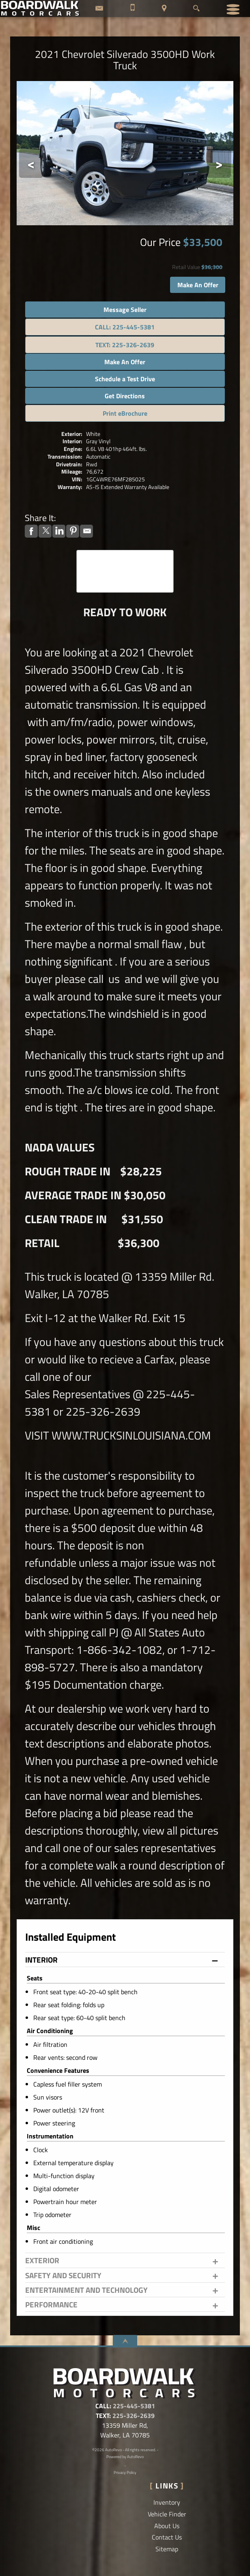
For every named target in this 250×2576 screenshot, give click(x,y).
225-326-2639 (133, 2415)
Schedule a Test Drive (125, 379)
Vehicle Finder (167, 2514)
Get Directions (125, 396)
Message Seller (125, 309)
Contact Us (167, 2537)
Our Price (160, 242)
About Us (166, 2526)
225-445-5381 (134, 2406)
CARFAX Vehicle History (124, 553)
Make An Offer (197, 285)
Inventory (166, 2502)
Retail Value (186, 267)
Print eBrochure (125, 413)
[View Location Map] (164, 8)
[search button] (196, 6)
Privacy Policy (125, 2472)
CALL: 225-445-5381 (125, 327)
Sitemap (166, 2549)
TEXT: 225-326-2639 (124, 345)
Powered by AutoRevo (125, 2457)
